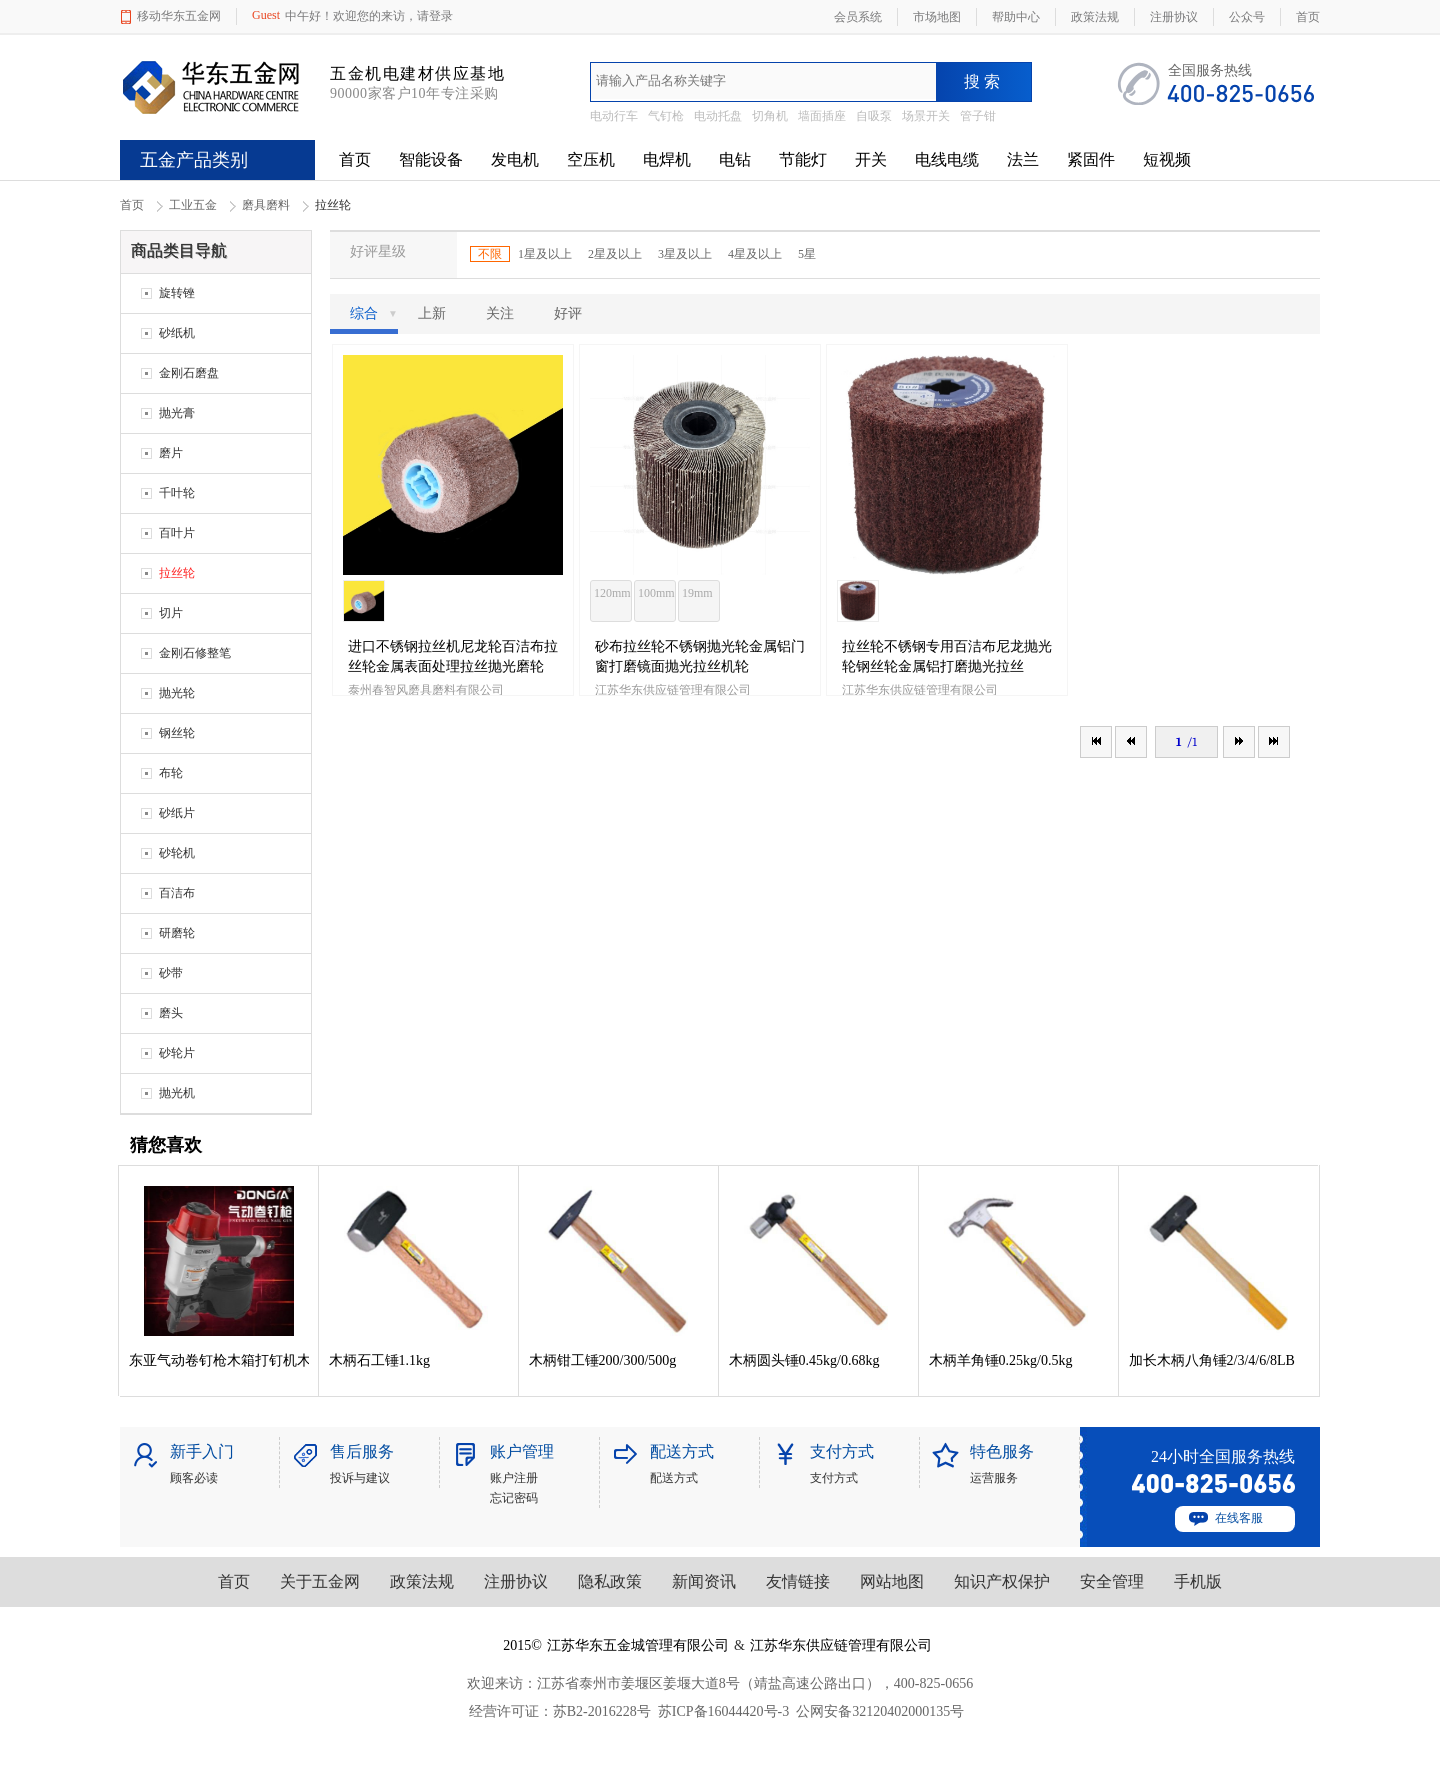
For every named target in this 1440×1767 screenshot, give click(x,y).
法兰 (1023, 159)
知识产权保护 (1002, 1581)
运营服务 (994, 1478)
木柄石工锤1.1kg (380, 1360)
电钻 (735, 159)
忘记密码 (514, 1498)
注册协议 (516, 1581)
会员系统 (858, 17)
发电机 (515, 159)
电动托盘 (718, 116)
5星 (807, 254)
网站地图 (892, 1581)
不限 (490, 254)
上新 (432, 313)
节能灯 (803, 159)
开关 (871, 159)
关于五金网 (320, 1581)
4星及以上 (755, 254)
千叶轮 (177, 493)
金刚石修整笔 (195, 653)
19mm (697, 593)
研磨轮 (177, 933)
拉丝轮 (177, 573)
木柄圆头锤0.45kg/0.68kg (804, 1360)
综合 (374, 314)
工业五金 (193, 205)
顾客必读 (194, 1478)
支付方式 (834, 1478)
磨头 (171, 1013)
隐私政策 (610, 1581)
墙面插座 (822, 116)
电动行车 (614, 116)
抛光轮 (177, 693)
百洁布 (177, 893)
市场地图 (937, 17)
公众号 (1247, 17)
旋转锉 (177, 293)
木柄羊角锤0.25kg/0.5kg (1001, 1360)
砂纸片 (177, 813)
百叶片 (177, 533)
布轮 (171, 773)
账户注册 (514, 1478)
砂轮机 (177, 853)
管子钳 (978, 116)
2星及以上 (615, 254)
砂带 (171, 973)
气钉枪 (666, 116)
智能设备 (431, 159)
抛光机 (177, 1093)
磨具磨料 (266, 205)
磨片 (171, 453)
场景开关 (926, 116)
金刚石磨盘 (189, 373)
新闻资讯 (704, 1581)
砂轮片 (177, 1053)
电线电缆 (947, 159)
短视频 (1167, 159)
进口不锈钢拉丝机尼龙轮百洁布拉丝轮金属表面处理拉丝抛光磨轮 (453, 656)
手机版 (1198, 1581)
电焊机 (667, 159)
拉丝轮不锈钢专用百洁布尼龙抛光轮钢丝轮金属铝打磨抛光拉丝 (947, 656)
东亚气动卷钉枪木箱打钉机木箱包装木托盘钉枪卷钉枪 (219, 1360)
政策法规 (422, 1581)
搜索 (984, 81)
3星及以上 (685, 254)
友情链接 (798, 1581)
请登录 (435, 16)
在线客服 (1239, 1518)
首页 (355, 159)
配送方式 (674, 1478)
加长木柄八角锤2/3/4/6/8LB (1212, 1360)
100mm (656, 593)
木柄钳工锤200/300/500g (603, 1360)
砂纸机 (177, 333)
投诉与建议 (360, 1478)
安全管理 (1112, 1581)
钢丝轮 (177, 733)
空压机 (591, 159)
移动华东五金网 (179, 16)
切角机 (770, 116)
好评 (568, 313)
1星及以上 (545, 254)
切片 (171, 613)
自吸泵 (874, 116)
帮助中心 (1016, 17)
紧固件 (1091, 159)
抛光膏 (177, 413)
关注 (500, 313)
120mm (612, 593)
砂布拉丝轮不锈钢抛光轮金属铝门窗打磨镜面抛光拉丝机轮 (700, 656)
